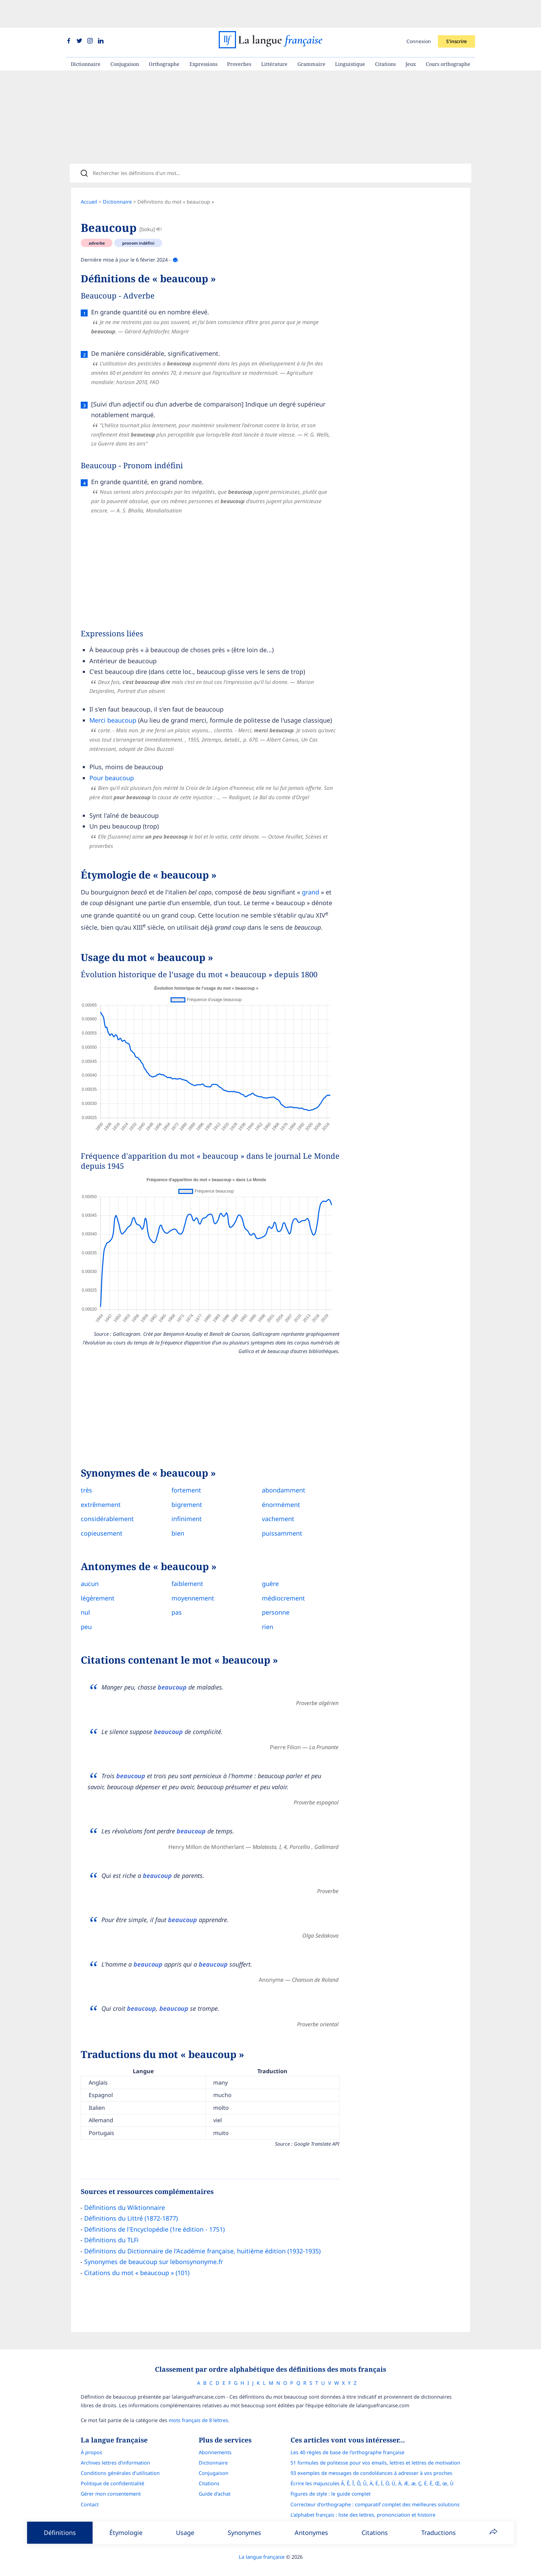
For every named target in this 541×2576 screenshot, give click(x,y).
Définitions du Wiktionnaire (124, 2194)
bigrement (184, 1491)
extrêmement (101, 1491)
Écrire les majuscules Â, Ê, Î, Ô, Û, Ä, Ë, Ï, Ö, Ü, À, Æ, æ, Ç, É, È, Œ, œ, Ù (372, 2473)
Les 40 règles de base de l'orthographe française (347, 2441)
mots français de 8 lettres (198, 2410)
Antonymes (311, 2532)
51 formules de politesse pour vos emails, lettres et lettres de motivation (375, 2452)
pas (174, 1599)
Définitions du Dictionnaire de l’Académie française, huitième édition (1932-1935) (202, 2237)
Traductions (438, 2532)
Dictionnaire (85, 36)
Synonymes (244, 2532)
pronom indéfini (138, 220)
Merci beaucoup (112, 697)
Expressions (203, 36)
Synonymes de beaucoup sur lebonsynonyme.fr (153, 2248)
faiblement (184, 1570)
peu (86, 1613)
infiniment (184, 1505)
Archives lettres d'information (115, 2452)
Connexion (418, 13)
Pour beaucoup (111, 755)
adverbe (97, 220)
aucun (90, 1570)
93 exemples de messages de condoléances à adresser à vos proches (371, 2462)
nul (85, 1599)
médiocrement (278, 1584)
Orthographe (164, 36)
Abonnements (215, 2441)
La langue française (262, 2546)
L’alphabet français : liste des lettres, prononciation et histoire (363, 2504)
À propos (91, 2441)
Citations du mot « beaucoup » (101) (136, 2259)
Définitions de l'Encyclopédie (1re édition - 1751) (154, 2216)
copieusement (101, 1520)
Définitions (60, 2532)
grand (310, 869)
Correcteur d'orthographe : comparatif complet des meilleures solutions (375, 2493)
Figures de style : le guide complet (331, 2483)
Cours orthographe (448, 36)
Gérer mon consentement (111, 2483)
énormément (276, 1491)
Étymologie (125, 2532)
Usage (185, 2532)
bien (175, 1520)
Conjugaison (124, 36)
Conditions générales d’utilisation (120, 2462)
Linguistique (350, 36)
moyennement (190, 1584)
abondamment (278, 1477)
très (86, 1477)
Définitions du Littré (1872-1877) (131, 2205)
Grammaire (311, 36)
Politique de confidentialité (112, 2473)
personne (270, 1599)
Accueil (89, 179)
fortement (183, 1477)
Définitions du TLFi (111, 2227)
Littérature (274, 36)
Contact (90, 2493)
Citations (385, 36)
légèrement (98, 1584)
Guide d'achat (214, 2483)
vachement (273, 1505)
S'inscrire (456, 13)
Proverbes (239, 36)
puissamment (277, 1520)
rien (262, 1613)
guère (265, 1570)
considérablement (107, 1505)
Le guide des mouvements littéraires (333, 2514)
